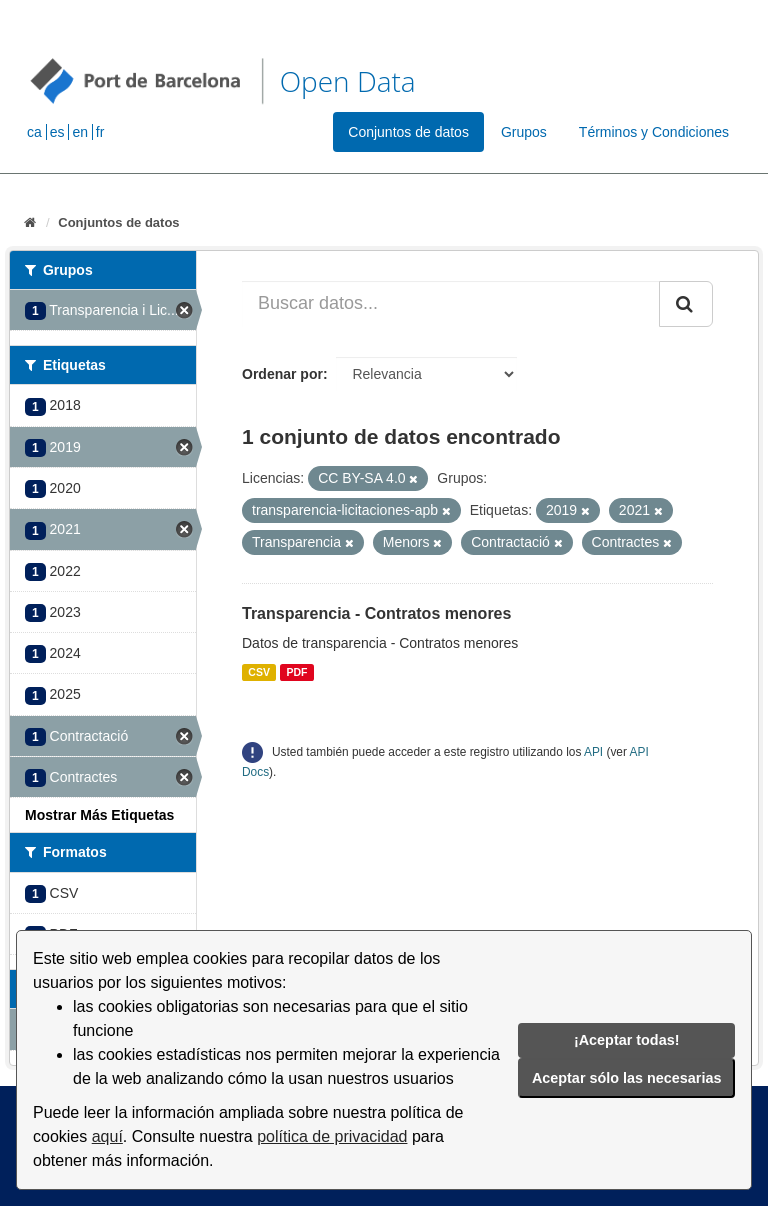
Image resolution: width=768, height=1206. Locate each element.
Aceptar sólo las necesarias (627, 1078)
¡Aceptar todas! (627, 1040)
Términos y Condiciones (654, 132)
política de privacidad (332, 1136)
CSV (259, 672)
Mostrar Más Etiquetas (99, 815)
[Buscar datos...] (451, 304)
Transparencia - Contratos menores (376, 613)
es (57, 132)
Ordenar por (282, 374)
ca (34, 132)
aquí (107, 1136)
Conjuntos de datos (408, 132)
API (593, 752)
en (80, 132)
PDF (296, 672)
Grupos (524, 132)
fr (100, 132)
